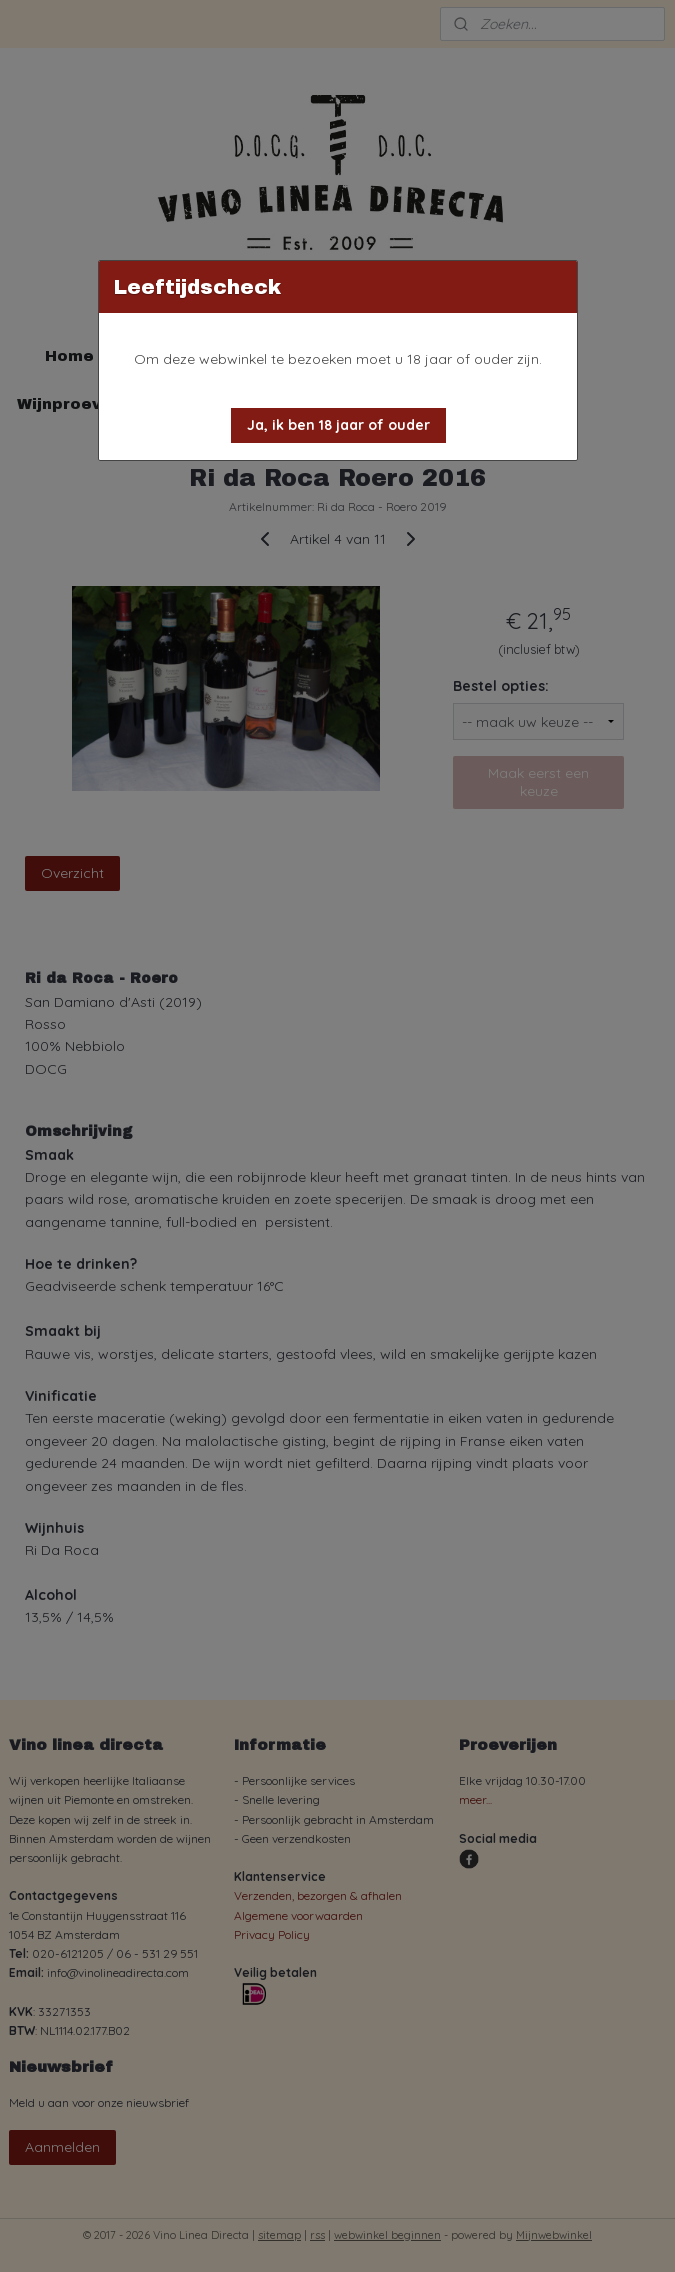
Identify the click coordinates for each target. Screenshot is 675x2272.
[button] (338, 425)
